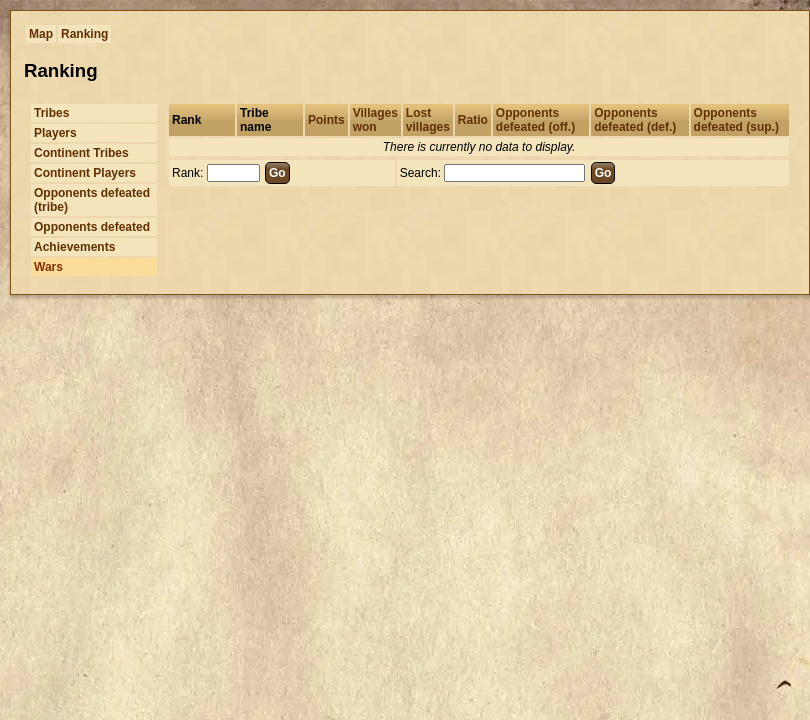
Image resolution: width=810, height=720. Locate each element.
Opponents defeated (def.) (635, 120)
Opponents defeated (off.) (535, 120)
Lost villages (428, 120)
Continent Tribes (81, 153)
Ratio (473, 120)
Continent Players (85, 173)
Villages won (375, 120)
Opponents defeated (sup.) (736, 120)
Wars (48, 267)
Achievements (74, 247)
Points (326, 120)
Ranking (84, 34)
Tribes (51, 113)
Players (55, 133)
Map (41, 34)
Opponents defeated (92, 227)
